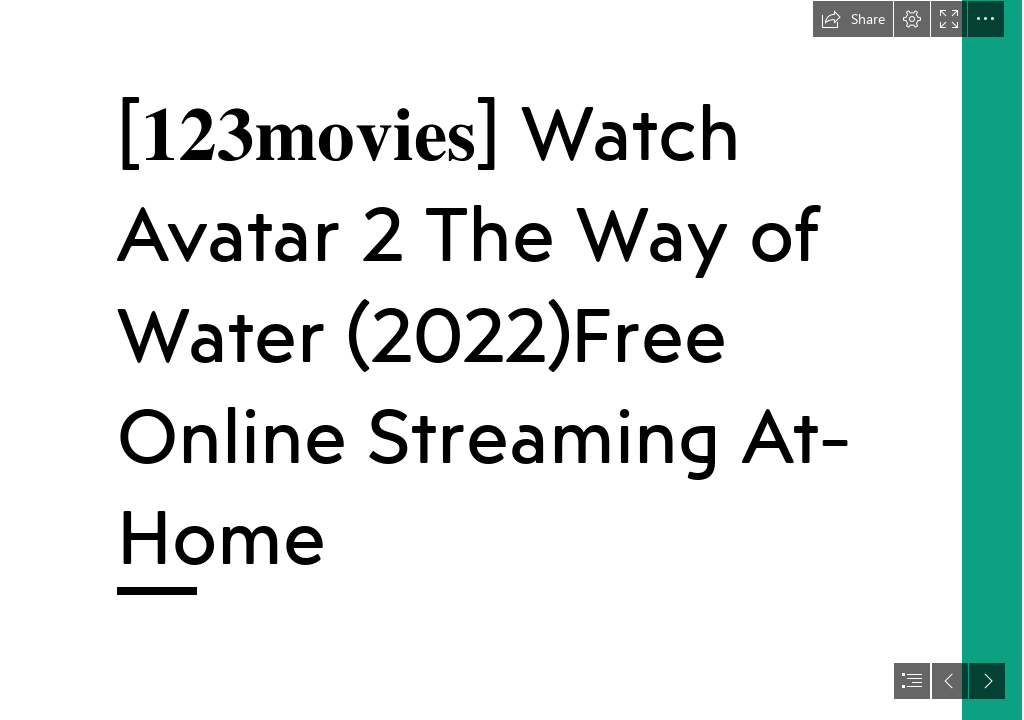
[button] (853, 19)
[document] (512, 360)
